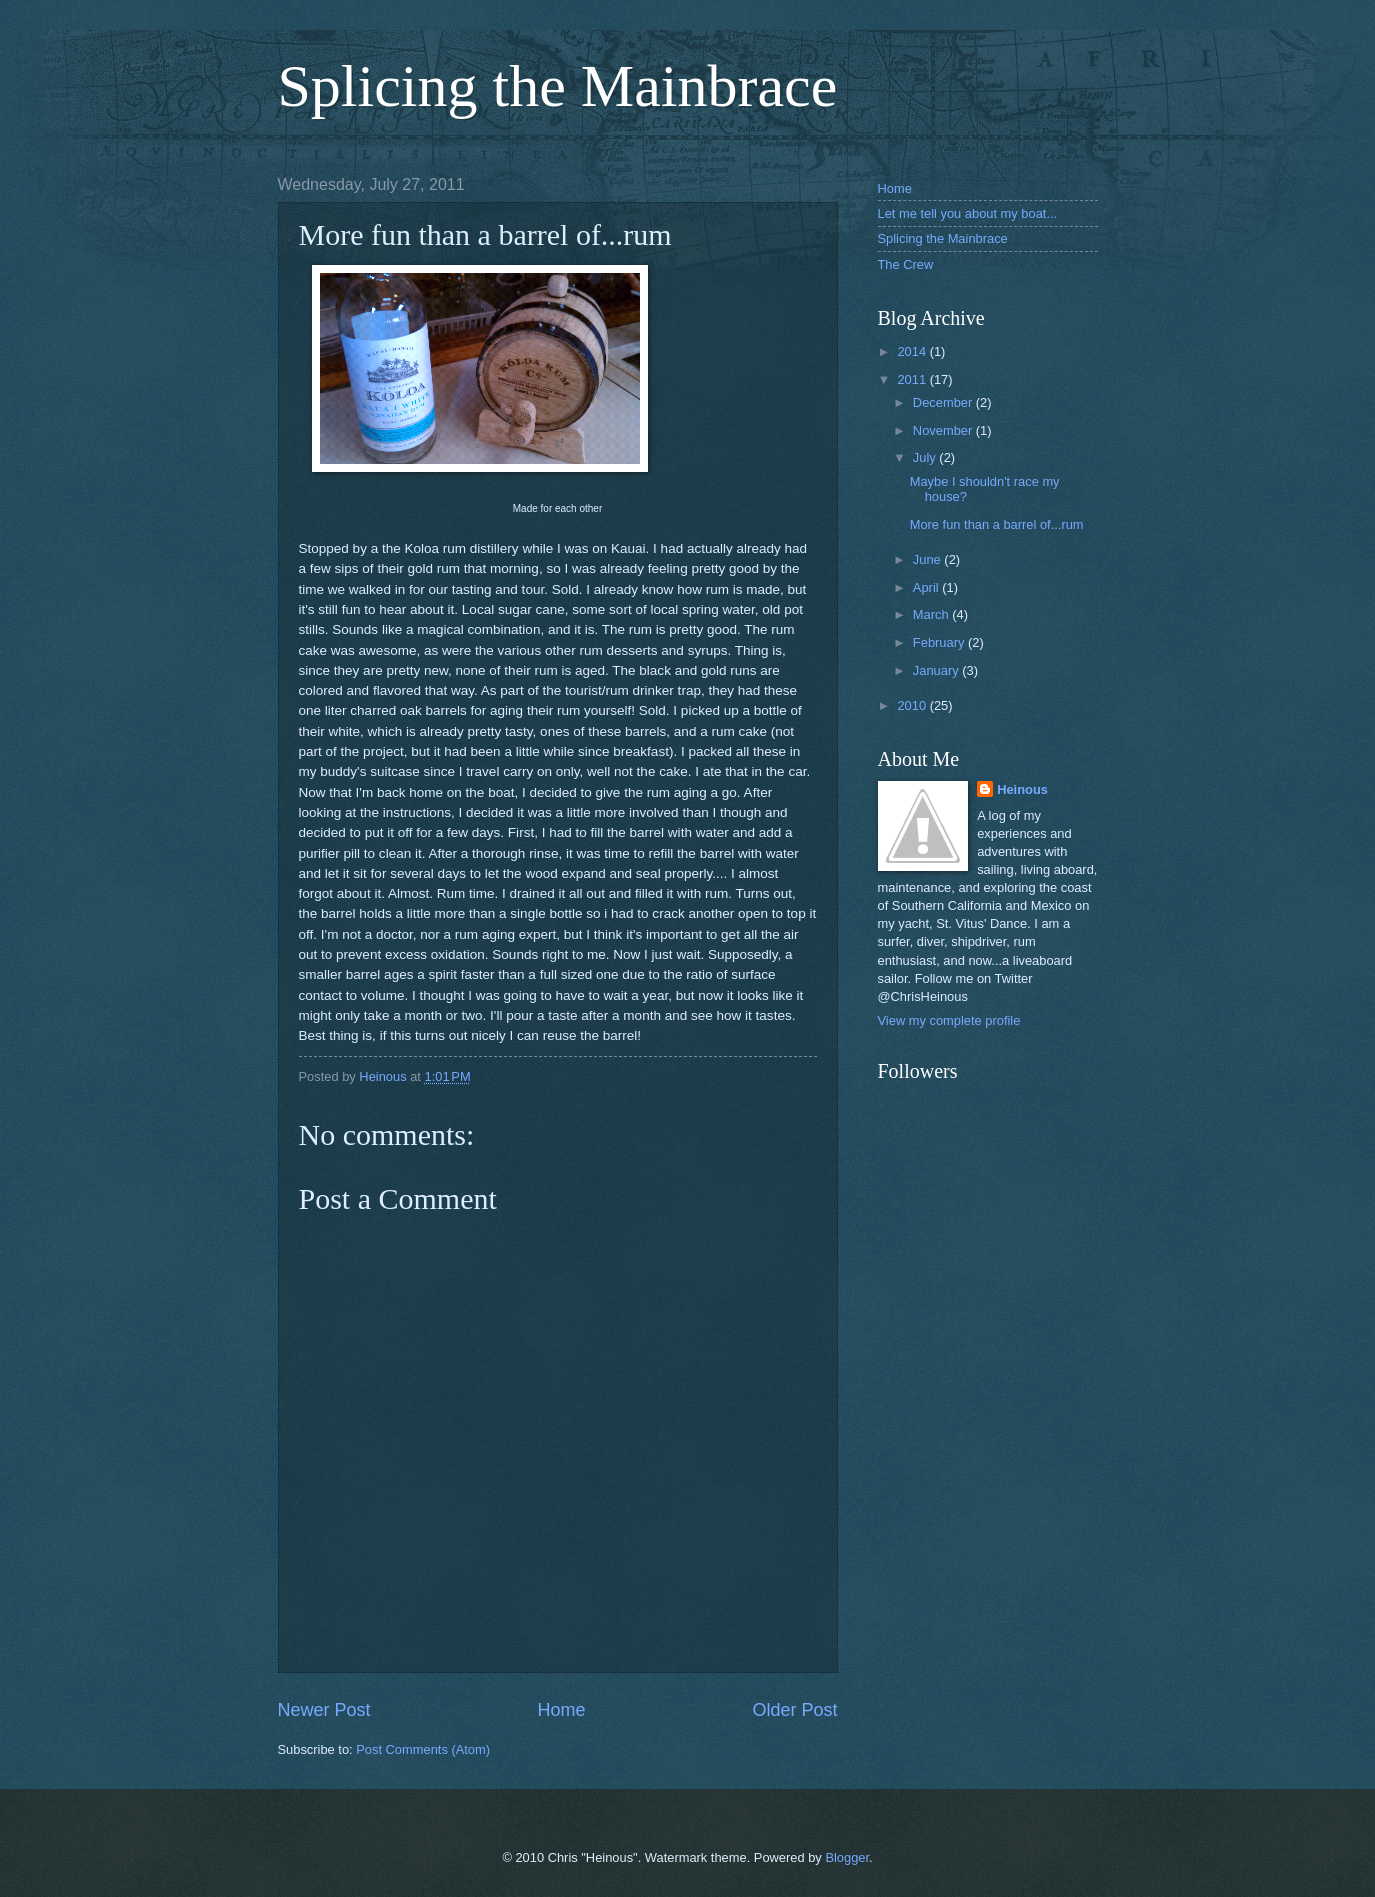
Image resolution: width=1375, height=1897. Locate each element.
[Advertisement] (978, 1378)
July (926, 457)
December (944, 402)
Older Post (794, 1710)
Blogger (847, 1857)
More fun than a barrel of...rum (997, 524)
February (940, 642)
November (944, 430)
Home (561, 1710)
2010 (913, 705)
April (927, 587)
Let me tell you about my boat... (968, 213)
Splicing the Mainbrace (558, 86)
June (929, 559)
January (937, 670)
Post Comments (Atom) (423, 1749)
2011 (913, 379)
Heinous (1022, 789)
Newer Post (324, 1710)
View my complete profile (949, 1020)
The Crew (906, 264)
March (932, 614)
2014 (913, 351)
